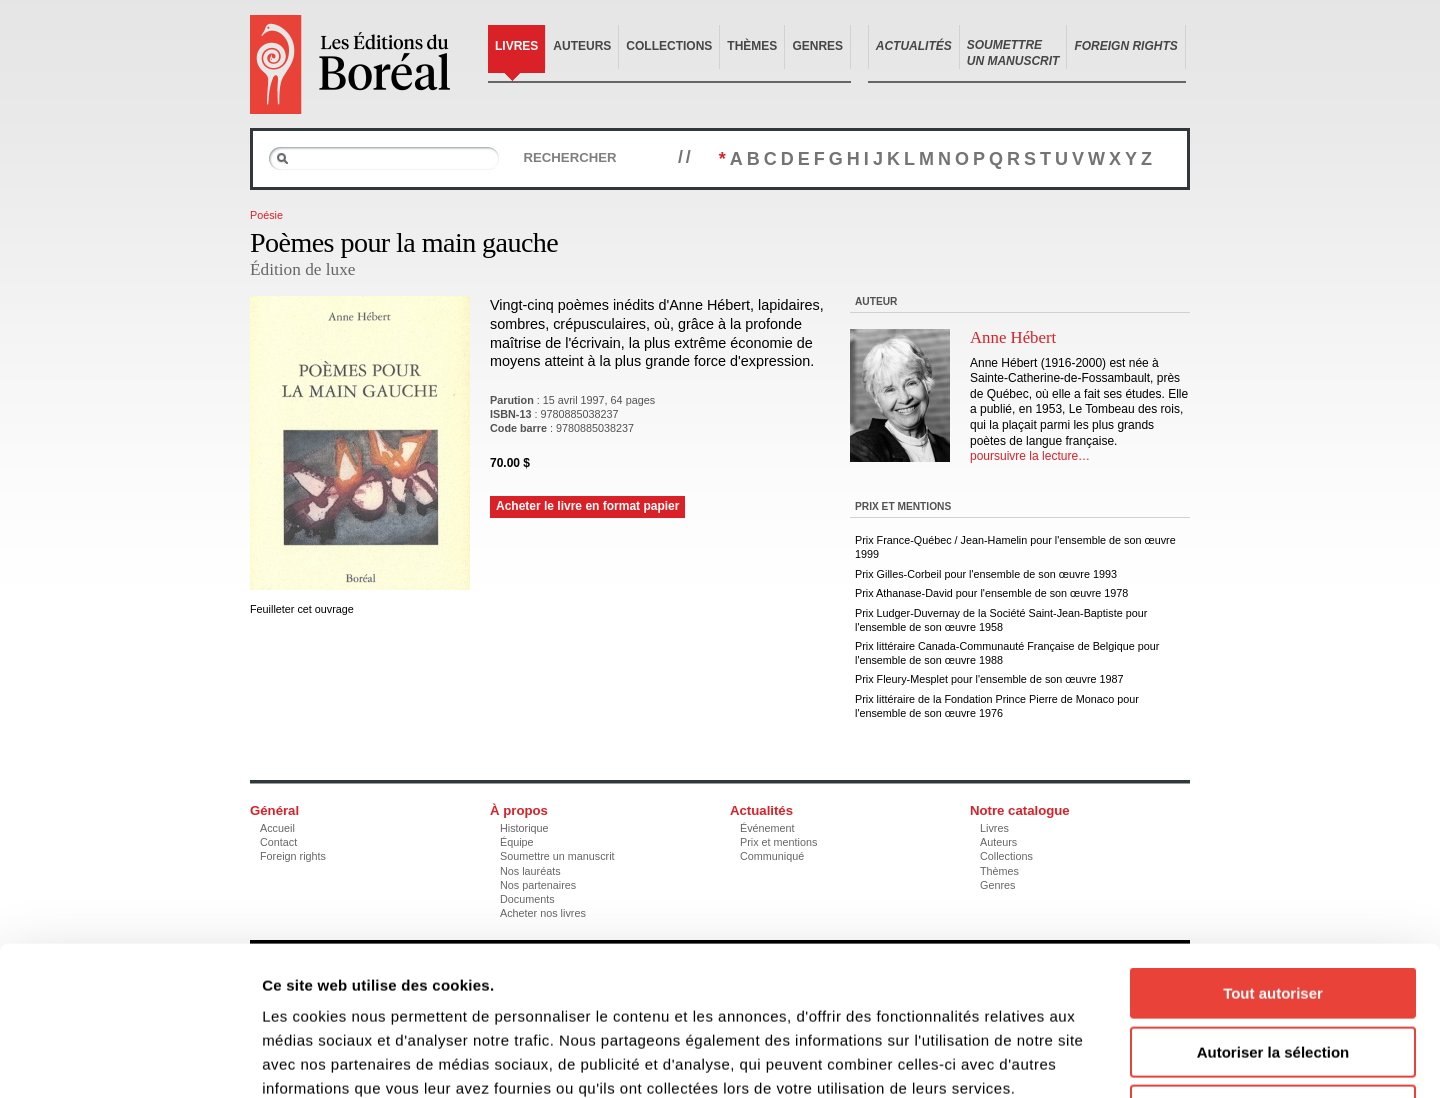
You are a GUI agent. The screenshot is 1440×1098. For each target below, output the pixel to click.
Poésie (266, 215)
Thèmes (752, 46)
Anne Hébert (1013, 337)
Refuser (1273, 970)
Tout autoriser (1273, 853)
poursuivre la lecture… (1030, 456)
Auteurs (582, 46)
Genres (817, 46)
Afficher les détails (1101, 1058)
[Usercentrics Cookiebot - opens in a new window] (129, 1059)
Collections (669, 46)
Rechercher (569, 157)
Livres (516, 46)
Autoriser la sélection (1273, 912)
